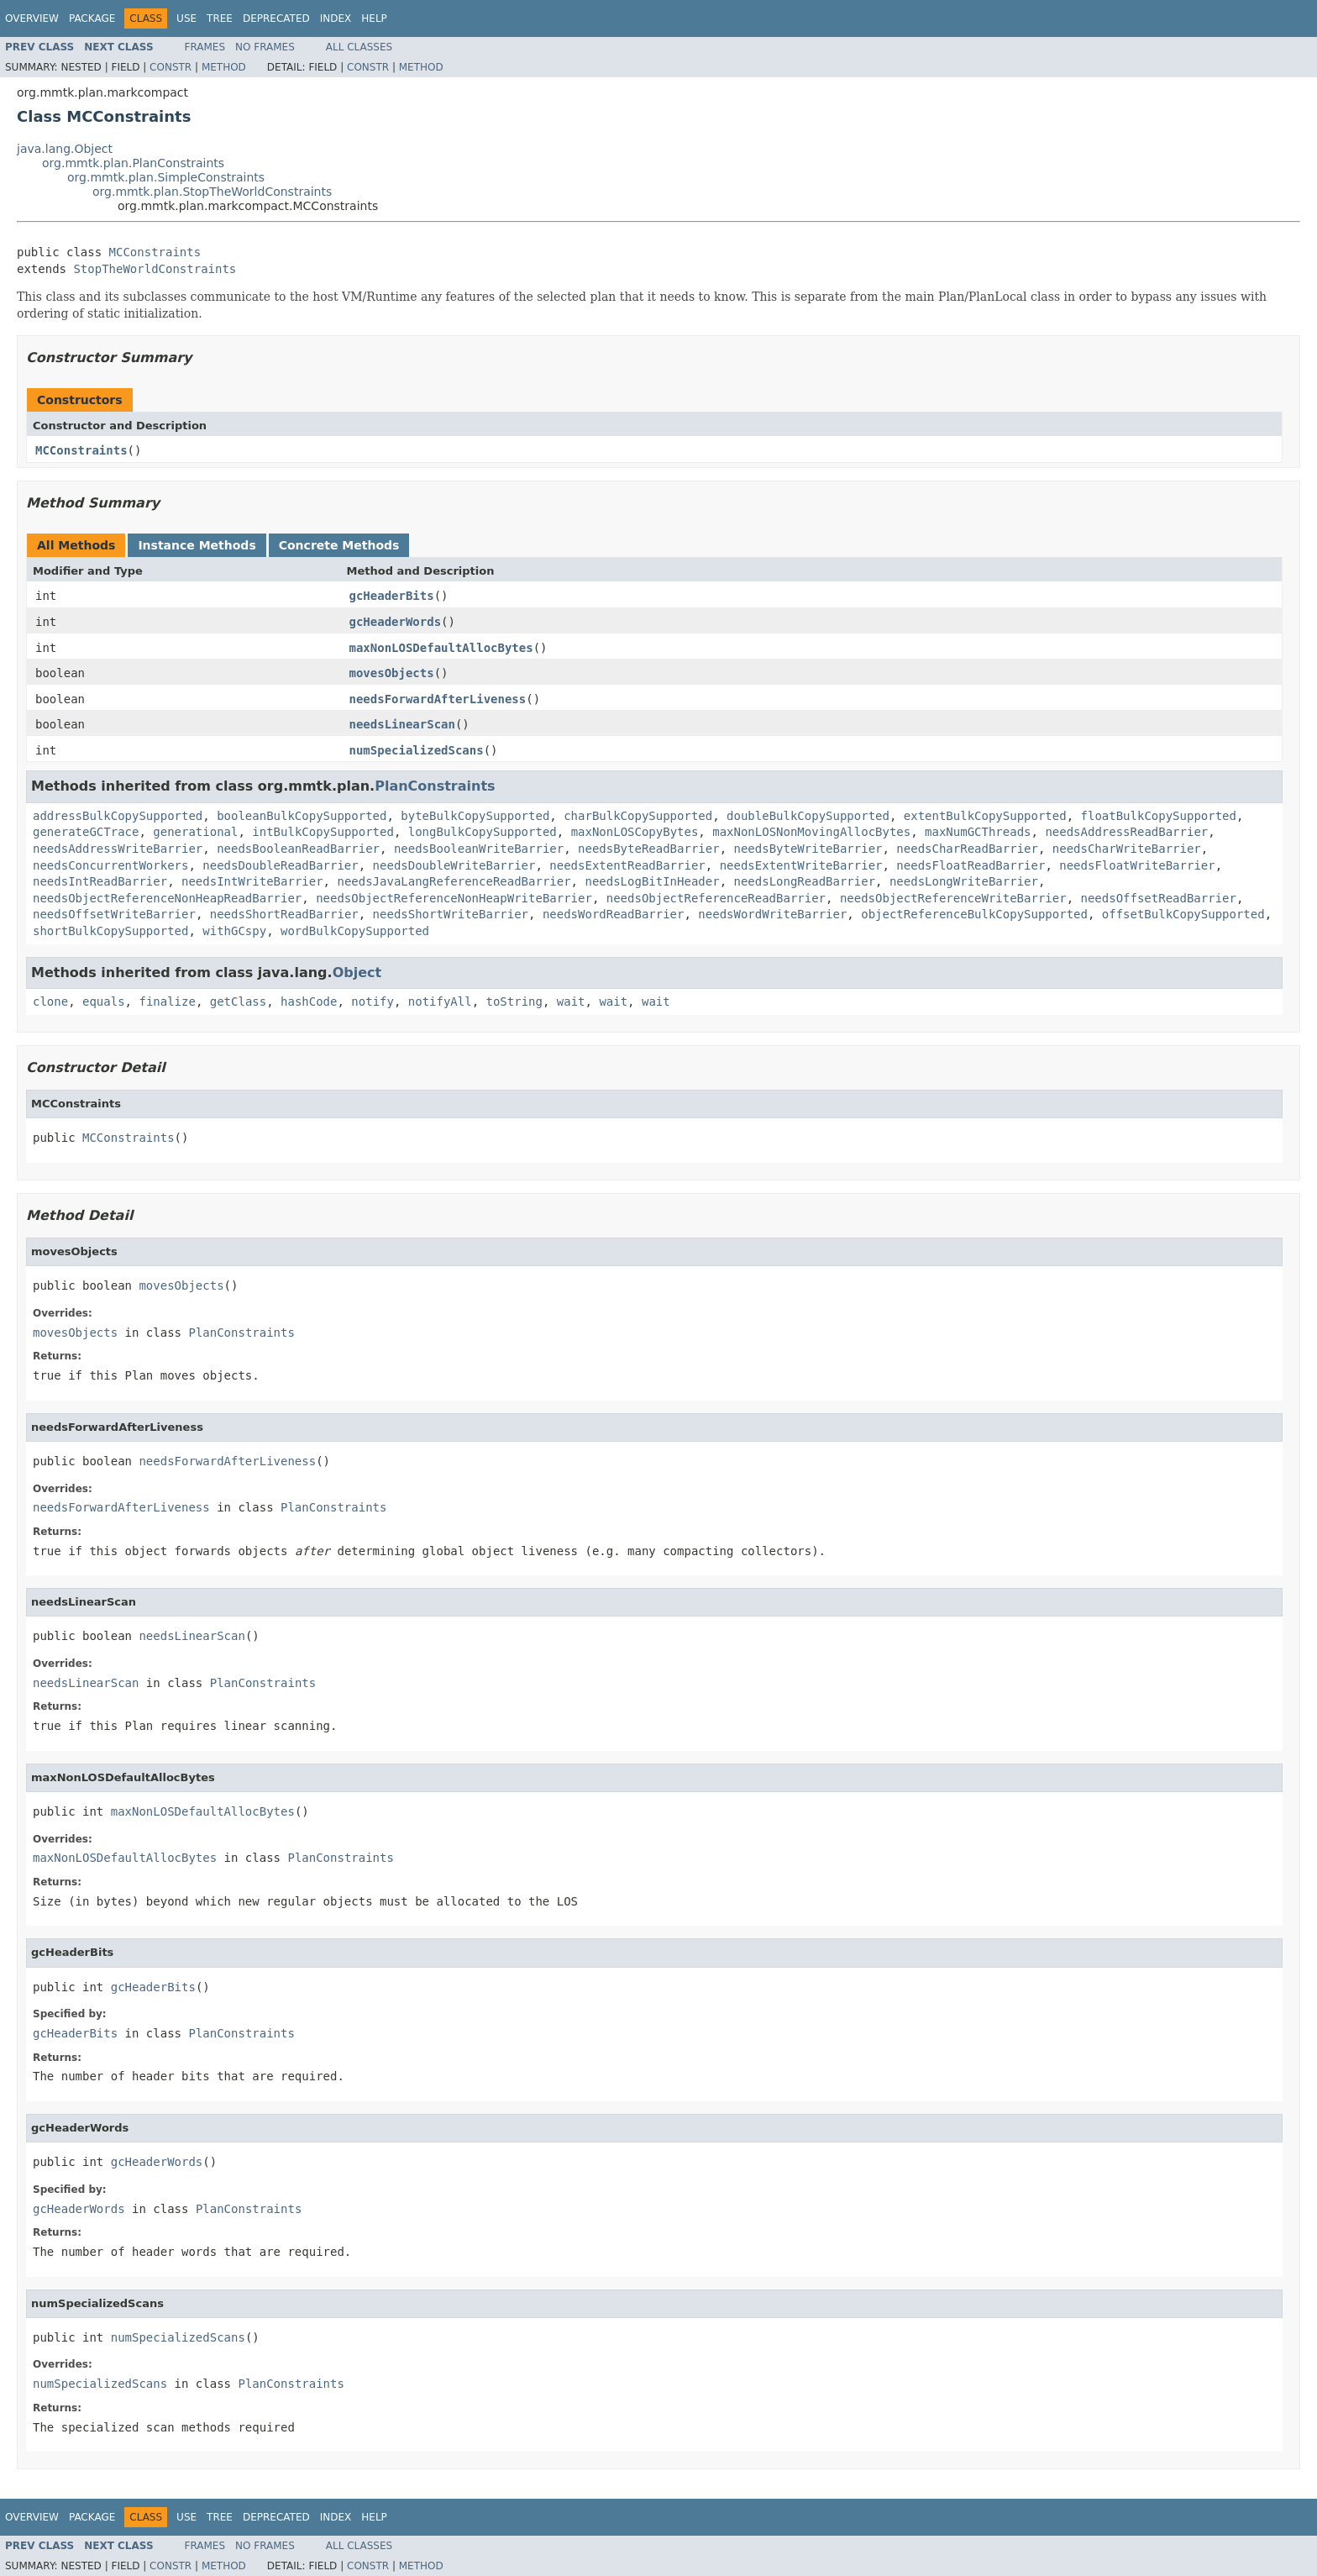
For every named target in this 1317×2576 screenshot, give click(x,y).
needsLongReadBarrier (804, 881)
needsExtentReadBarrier (627, 865)
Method (224, 67)
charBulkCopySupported (638, 816)
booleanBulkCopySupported (301, 816)
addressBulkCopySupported (117, 816)
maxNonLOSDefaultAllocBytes (441, 648)
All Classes (359, 47)
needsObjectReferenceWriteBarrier (953, 898)
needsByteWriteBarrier (807, 848)
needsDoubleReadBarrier (280, 865)
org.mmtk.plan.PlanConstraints (133, 163)
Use (186, 18)
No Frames (265, 47)
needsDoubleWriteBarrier (454, 865)
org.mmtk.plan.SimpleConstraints (166, 177)
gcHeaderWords (395, 621)
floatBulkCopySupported (1158, 816)
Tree (220, 18)
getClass (238, 1001)
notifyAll (440, 1001)
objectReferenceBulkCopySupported (974, 914)
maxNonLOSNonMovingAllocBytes (811, 832)
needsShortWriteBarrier (450, 914)
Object (357, 972)
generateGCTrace (86, 832)
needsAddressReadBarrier (1126, 832)
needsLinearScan (402, 724)
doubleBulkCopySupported (808, 816)
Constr (171, 67)
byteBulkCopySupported (475, 816)
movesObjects (391, 673)
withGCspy (234, 931)
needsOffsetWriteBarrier (114, 914)
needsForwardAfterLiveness (438, 699)
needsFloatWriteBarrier (1137, 865)
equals (103, 1001)
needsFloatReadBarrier (970, 865)
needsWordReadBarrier (614, 914)
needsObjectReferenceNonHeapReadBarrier (167, 898)
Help (374, 18)
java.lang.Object (65, 148)
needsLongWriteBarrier (963, 881)
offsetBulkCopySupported (1183, 914)
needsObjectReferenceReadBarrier (716, 898)
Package (92, 18)
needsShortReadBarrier (284, 914)
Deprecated (276, 18)
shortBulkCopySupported (110, 931)
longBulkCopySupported (482, 832)
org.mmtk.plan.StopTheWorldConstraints (212, 191)
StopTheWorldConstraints (154, 269)
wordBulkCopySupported (355, 931)
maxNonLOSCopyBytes (635, 832)
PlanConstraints (435, 786)
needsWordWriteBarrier (772, 914)
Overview (32, 18)
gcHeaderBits (391, 595)
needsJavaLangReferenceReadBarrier (453, 881)
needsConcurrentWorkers (110, 865)
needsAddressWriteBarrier (117, 848)
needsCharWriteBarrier (1126, 848)
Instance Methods (196, 545)
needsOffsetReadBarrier (1158, 898)
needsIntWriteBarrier (252, 881)
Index (336, 18)
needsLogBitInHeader (652, 881)
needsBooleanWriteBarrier (479, 848)
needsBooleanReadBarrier (298, 848)
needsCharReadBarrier (967, 848)
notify (372, 1001)
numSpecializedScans (416, 750)
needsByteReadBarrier (649, 848)
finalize (167, 1001)
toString (514, 1001)
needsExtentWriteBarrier (801, 865)
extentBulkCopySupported (985, 816)
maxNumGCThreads (978, 832)
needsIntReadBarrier (100, 881)
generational (195, 832)
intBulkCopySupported (323, 832)
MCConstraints (155, 252)
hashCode (309, 1001)
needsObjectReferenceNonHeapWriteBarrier (454, 898)
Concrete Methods (339, 545)
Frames (205, 47)
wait (571, 1001)
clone (50, 1001)
